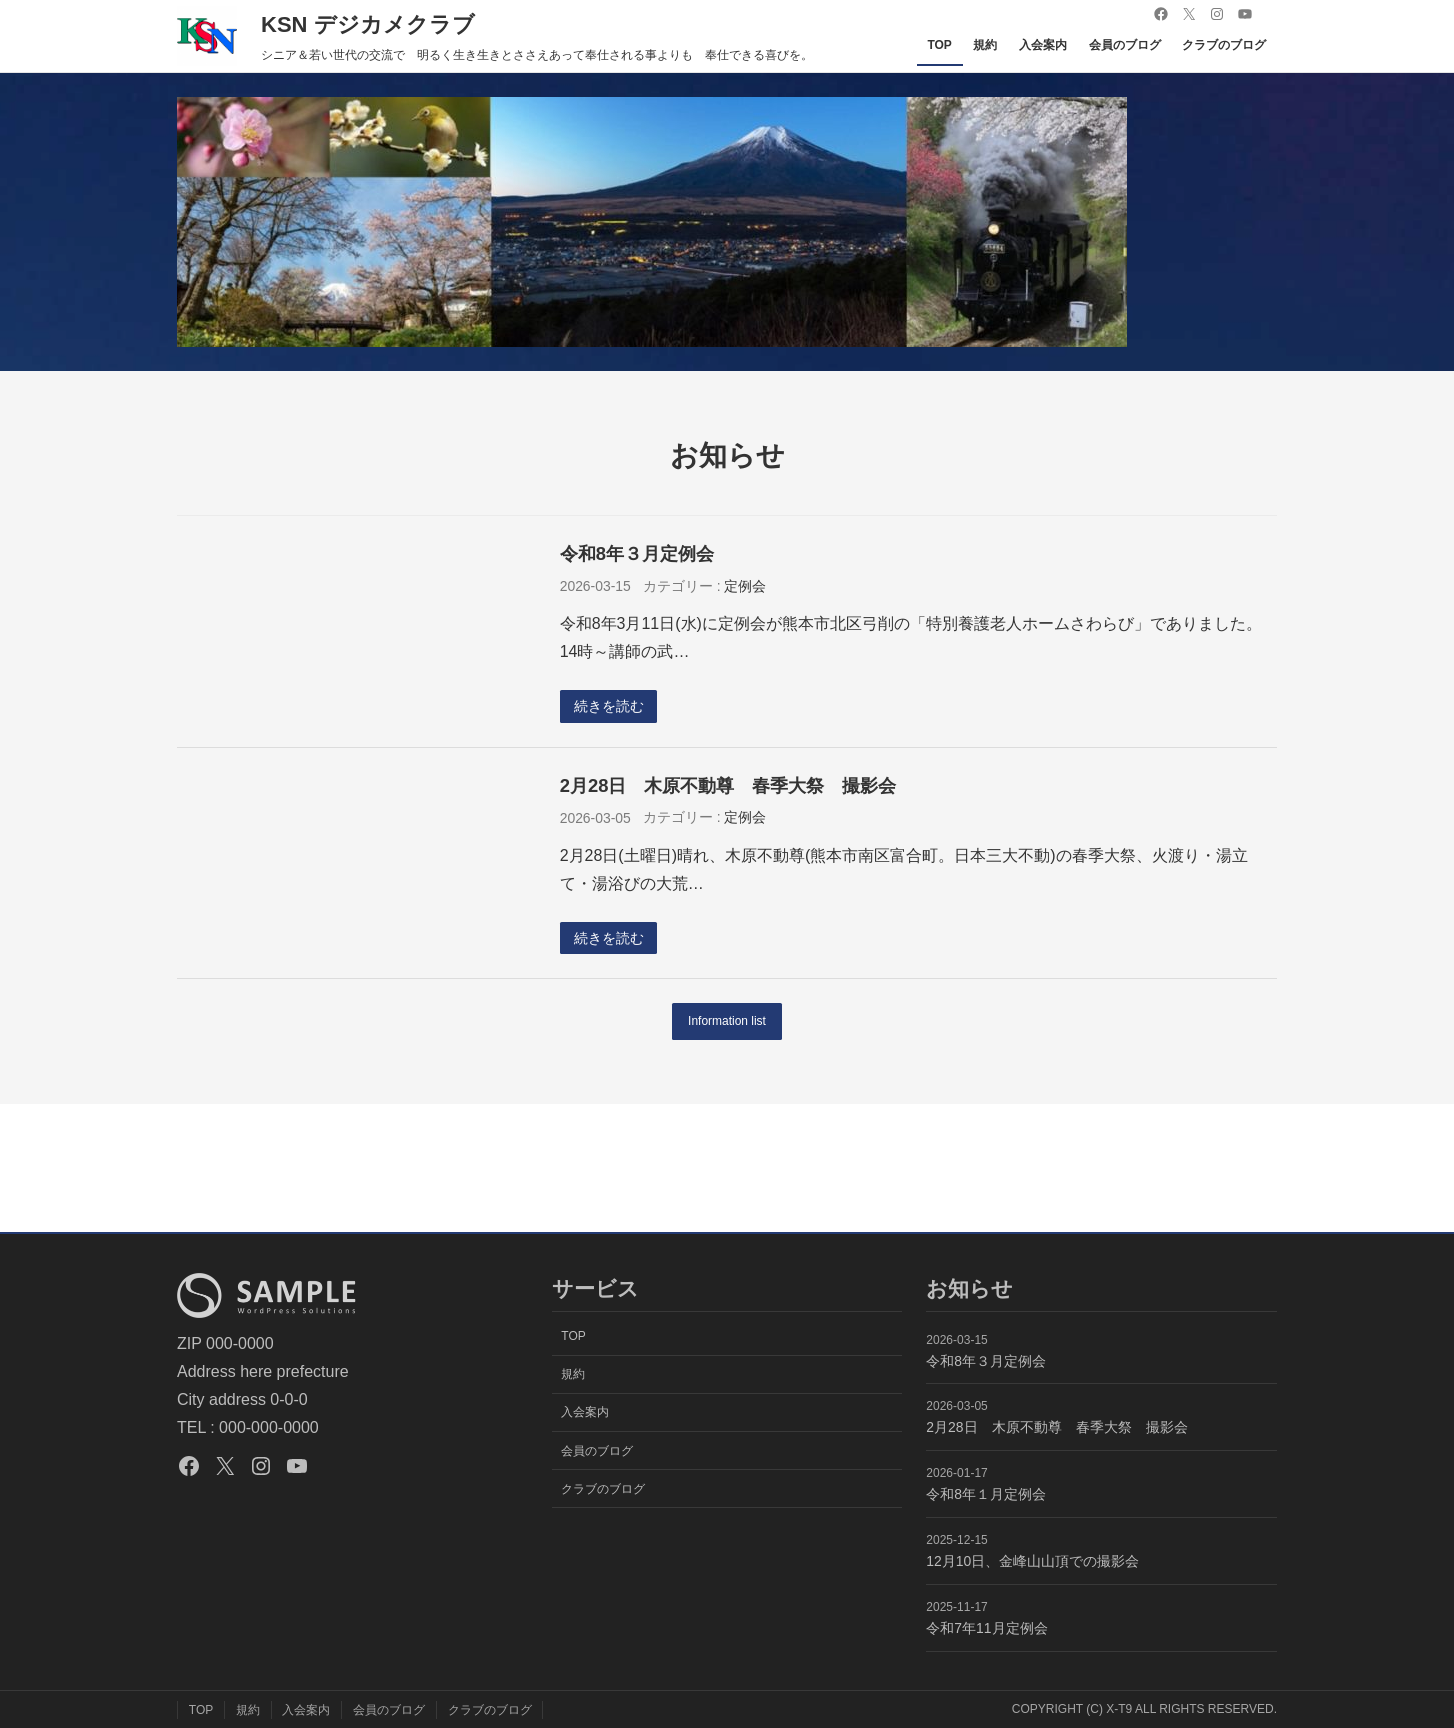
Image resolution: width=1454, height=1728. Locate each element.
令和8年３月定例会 (637, 553)
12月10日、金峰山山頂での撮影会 (1032, 1561)
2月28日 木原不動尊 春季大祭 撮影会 (728, 785)
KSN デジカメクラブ (368, 24)
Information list (727, 1022)
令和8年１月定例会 (986, 1494)
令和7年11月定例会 (986, 1628)
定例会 (745, 586)
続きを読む (609, 706)
